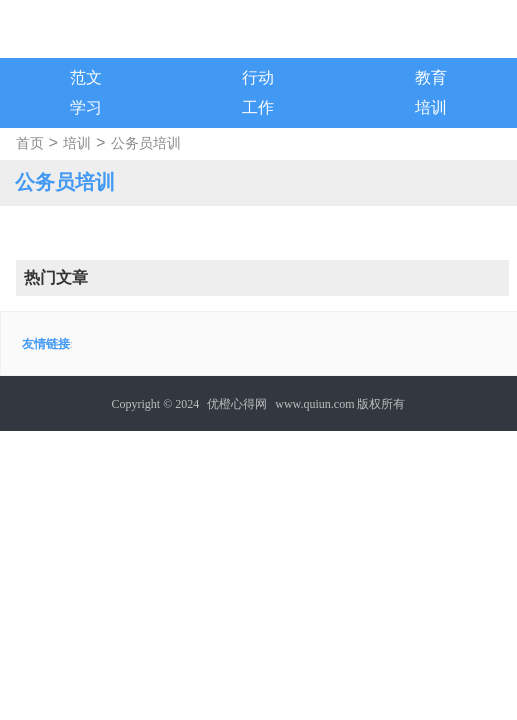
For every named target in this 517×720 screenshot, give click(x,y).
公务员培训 (146, 143)
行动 (258, 77)
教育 (431, 77)
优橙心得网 (237, 404)
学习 (86, 107)
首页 (30, 143)
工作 (258, 107)
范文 (86, 77)
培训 (431, 107)
